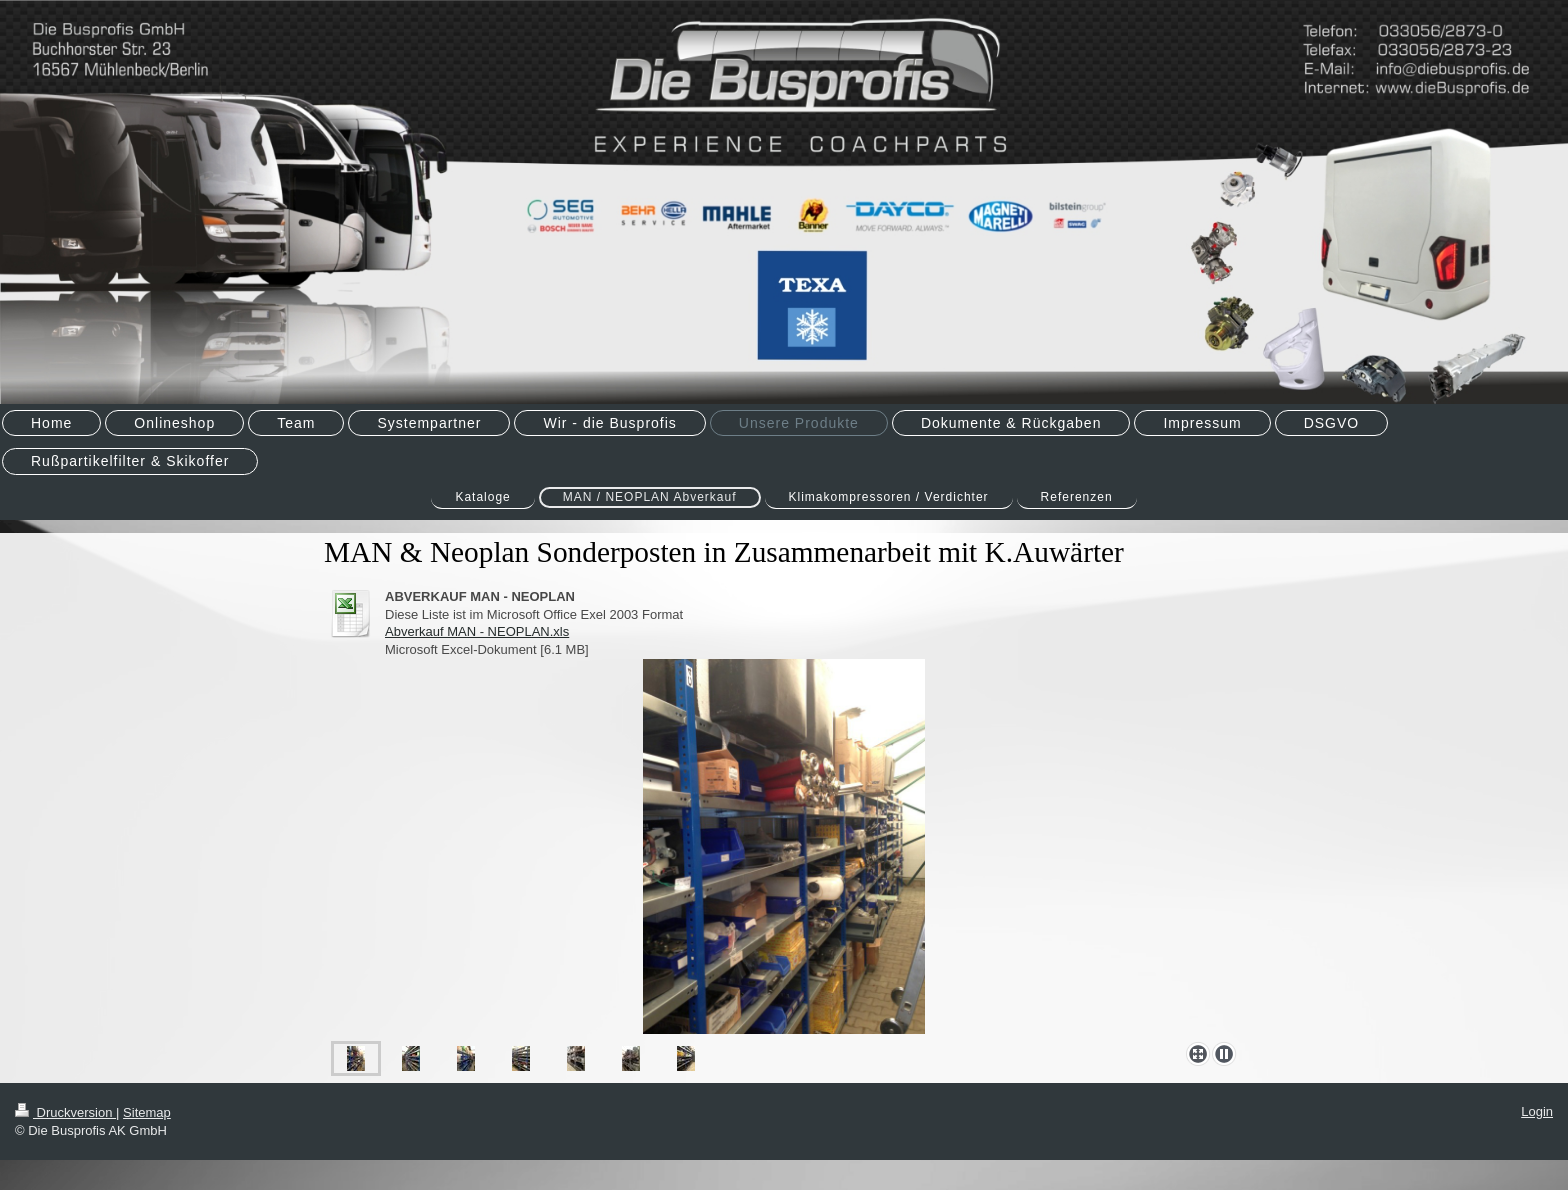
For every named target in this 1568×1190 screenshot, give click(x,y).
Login (1537, 1111)
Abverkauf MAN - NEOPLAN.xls (477, 631)
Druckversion (65, 1112)
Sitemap (147, 1112)
